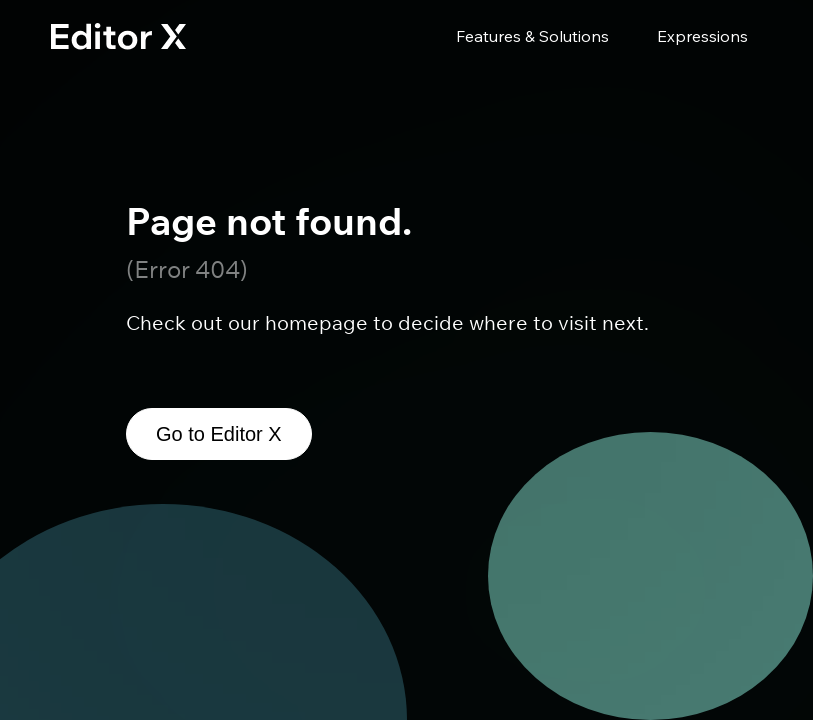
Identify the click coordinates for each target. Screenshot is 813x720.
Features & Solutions (532, 36)
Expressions (702, 36)
